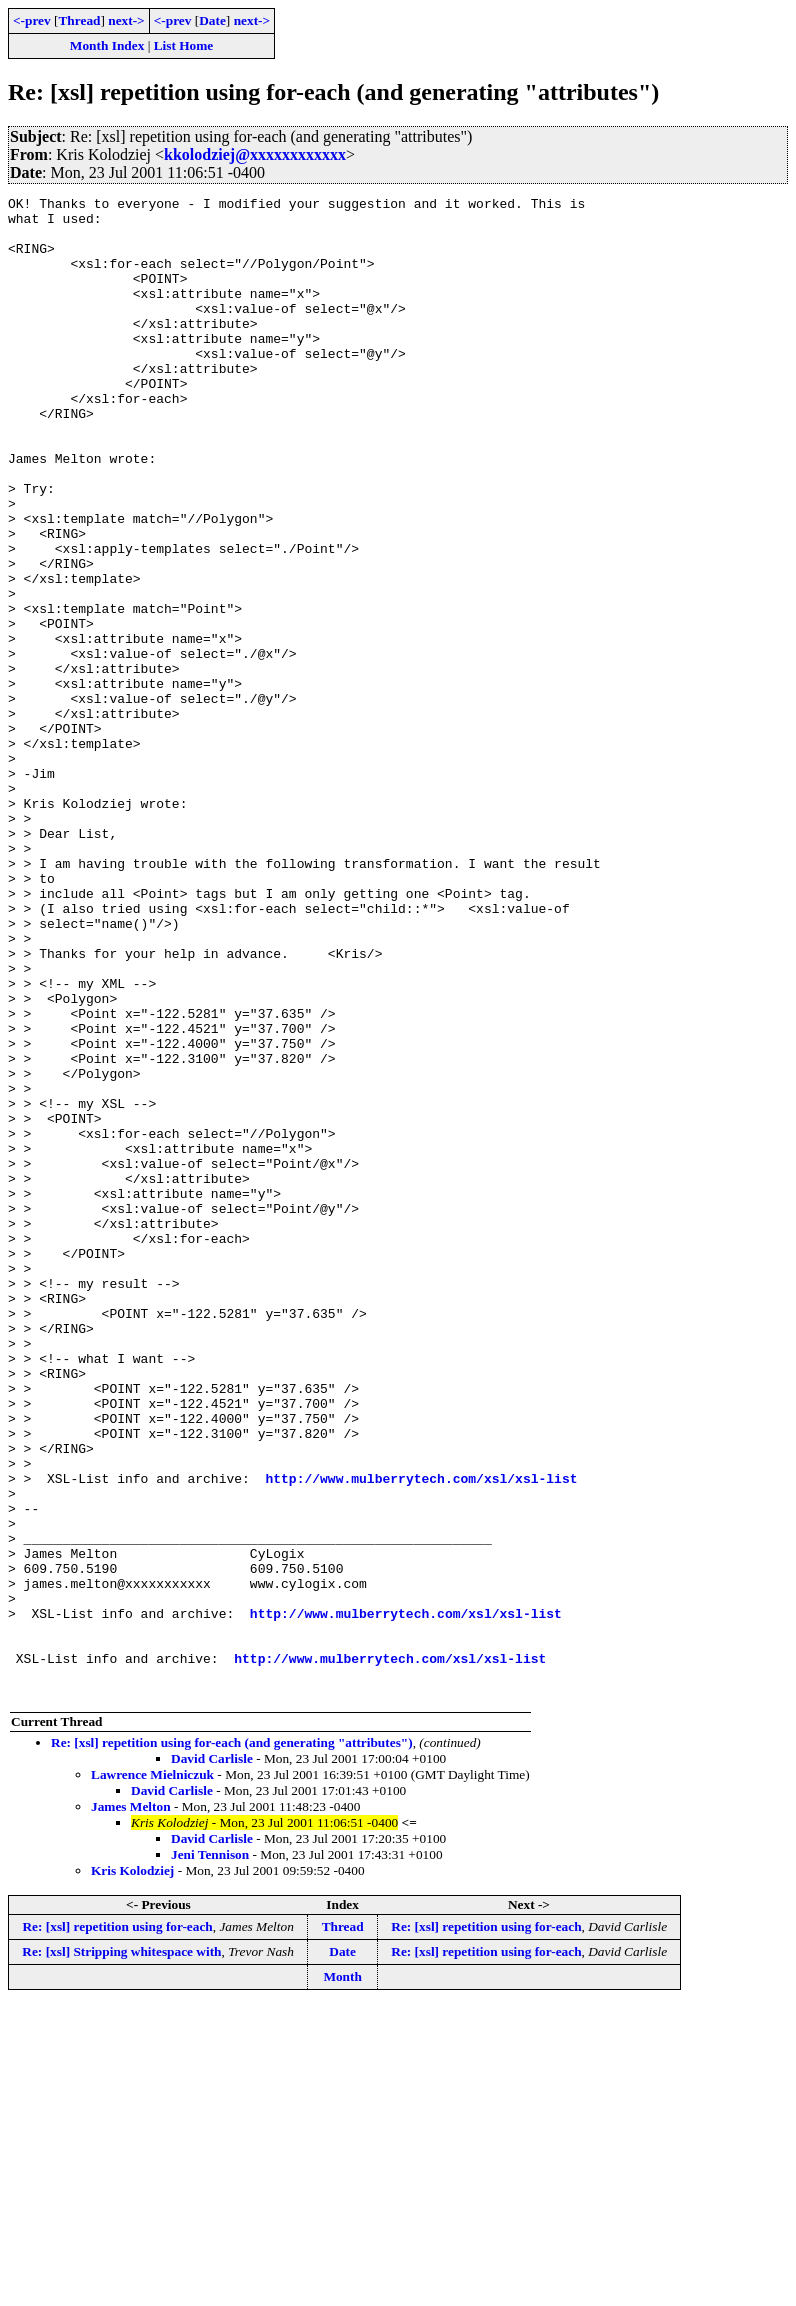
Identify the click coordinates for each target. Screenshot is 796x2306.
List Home (184, 45)
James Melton (131, 2106)
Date (212, 20)
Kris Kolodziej (132, 2170)
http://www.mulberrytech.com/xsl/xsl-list (421, 1736)
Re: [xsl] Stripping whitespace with (121, 2251)
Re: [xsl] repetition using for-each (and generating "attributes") (232, 2042)
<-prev (32, 20)
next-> (126, 20)
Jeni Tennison (210, 2154)
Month (342, 2276)
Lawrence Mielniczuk (152, 2074)
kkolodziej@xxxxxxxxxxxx (255, 154)
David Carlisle (212, 2058)
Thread (79, 20)
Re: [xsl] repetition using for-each (117, 2226)
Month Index (107, 45)
